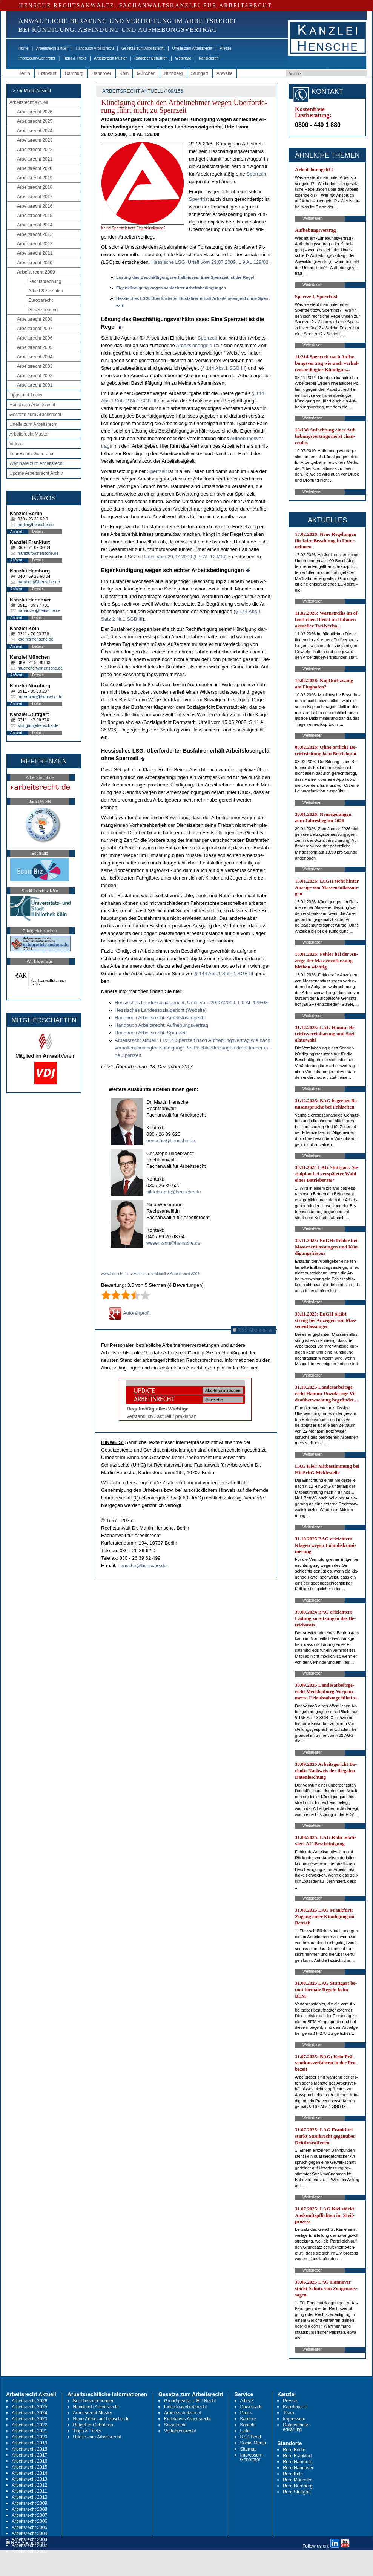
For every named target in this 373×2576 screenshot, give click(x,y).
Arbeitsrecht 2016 (34, 206)
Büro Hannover (298, 2467)
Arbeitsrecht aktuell (52, 48)
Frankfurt (47, 73)
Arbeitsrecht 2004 (34, 356)
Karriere (248, 2419)
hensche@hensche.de (170, 1140)
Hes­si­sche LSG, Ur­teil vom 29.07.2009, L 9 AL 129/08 (210, 262)
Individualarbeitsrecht (185, 2406)
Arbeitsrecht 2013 (34, 234)
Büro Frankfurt (297, 2455)
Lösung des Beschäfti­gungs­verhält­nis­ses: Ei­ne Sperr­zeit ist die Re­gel (185, 277)
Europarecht (40, 300)
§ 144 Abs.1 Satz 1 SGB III (225, 973)
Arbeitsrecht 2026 (34, 112)
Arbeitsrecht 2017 (34, 196)
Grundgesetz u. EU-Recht (190, 2400)
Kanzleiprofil (209, 58)
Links (245, 2431)
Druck (246, 2412)
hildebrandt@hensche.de (173, 1192)
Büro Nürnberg (298, 2486)
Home (23, 48)
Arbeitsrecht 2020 (34, 168)
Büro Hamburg (297, 2461)
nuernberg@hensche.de (40, 696)
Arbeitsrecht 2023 (34, 140)
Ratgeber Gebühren (150, 58)
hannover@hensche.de (39, 610)
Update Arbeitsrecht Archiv (36, 473)
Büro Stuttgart (297, 2492)
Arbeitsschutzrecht (182, 2412)
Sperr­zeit (256, 174)
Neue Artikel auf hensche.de (101, 2419)
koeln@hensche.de (35, 639)
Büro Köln (293, 2474)
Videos (16, 444)
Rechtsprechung (44, 281)
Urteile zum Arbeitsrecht (192, 48)
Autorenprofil (130, 1313)
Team (288, 2412)
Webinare (183, 58)
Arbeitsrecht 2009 (36, 272)
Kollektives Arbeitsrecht (187, 2419)
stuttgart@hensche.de (38, 725)
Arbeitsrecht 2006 (34, 338)
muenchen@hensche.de (40, 668)
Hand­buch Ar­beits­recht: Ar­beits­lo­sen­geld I (160, 1017)
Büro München (297, 2480)
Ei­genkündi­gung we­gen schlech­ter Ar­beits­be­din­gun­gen (171, 288)
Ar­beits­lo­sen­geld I (195, 345)
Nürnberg (173, 73)
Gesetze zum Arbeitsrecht (143, 48)
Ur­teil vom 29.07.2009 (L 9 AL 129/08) (185, 557)
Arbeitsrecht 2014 (34, 225)
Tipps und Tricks (25, 395)
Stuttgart (199, 73)
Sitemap (248, 2449)
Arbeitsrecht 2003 (34, 366)
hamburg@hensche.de (39, 582)
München (146, 73)
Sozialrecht (175, 2425)
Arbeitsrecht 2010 (34, 262)
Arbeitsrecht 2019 (34, 178)
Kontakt (248, 2425)
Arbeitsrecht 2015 (34, 215)
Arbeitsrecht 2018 (34, 187)
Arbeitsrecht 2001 (34, 385)
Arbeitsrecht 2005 (34, 347)
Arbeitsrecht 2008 (34, 319)
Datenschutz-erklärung (296, 2427)
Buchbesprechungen (94, 2400)
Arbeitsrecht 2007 (34, 328)
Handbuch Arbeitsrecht (95, 48)
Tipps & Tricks (74, 58)
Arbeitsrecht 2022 (34, 149)
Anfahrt (16, 531)
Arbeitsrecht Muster (110, 58)
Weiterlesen (312, 218)
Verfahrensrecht (180, 2431)
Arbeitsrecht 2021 (34, 159)
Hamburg (74, 73)
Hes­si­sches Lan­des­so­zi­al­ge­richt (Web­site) (161, 1010)
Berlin (24, 73)
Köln (124, 73)
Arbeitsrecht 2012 (34, 243)
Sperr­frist (199, 199)
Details (38, 531)
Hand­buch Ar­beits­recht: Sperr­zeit (151, 1033)
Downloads (251, 2406)
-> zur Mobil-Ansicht (31, 90)
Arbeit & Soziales (45, 291)
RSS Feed (250, 2437)
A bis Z (247, 2400)
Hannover (101, 73)
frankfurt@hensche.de (38, 553)
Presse (226, 48)
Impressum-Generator (36, 58)
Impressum (294, 2419)
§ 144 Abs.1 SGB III (223, 368)
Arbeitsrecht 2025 (34, 121)
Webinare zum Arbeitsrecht (36, 463)
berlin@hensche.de (36, 524)
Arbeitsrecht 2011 (34, 253)
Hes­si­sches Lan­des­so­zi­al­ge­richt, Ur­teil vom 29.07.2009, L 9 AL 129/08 (191, 1002)
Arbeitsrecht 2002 (34, 375)
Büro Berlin (294, 2449)
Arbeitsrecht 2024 (34, 130)
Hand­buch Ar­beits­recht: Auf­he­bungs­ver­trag (161, 1025)
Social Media (253, 2443)
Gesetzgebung (43, 309)
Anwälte (224, 73)
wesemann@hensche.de (173, 1243)
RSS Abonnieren (253, 1330)
